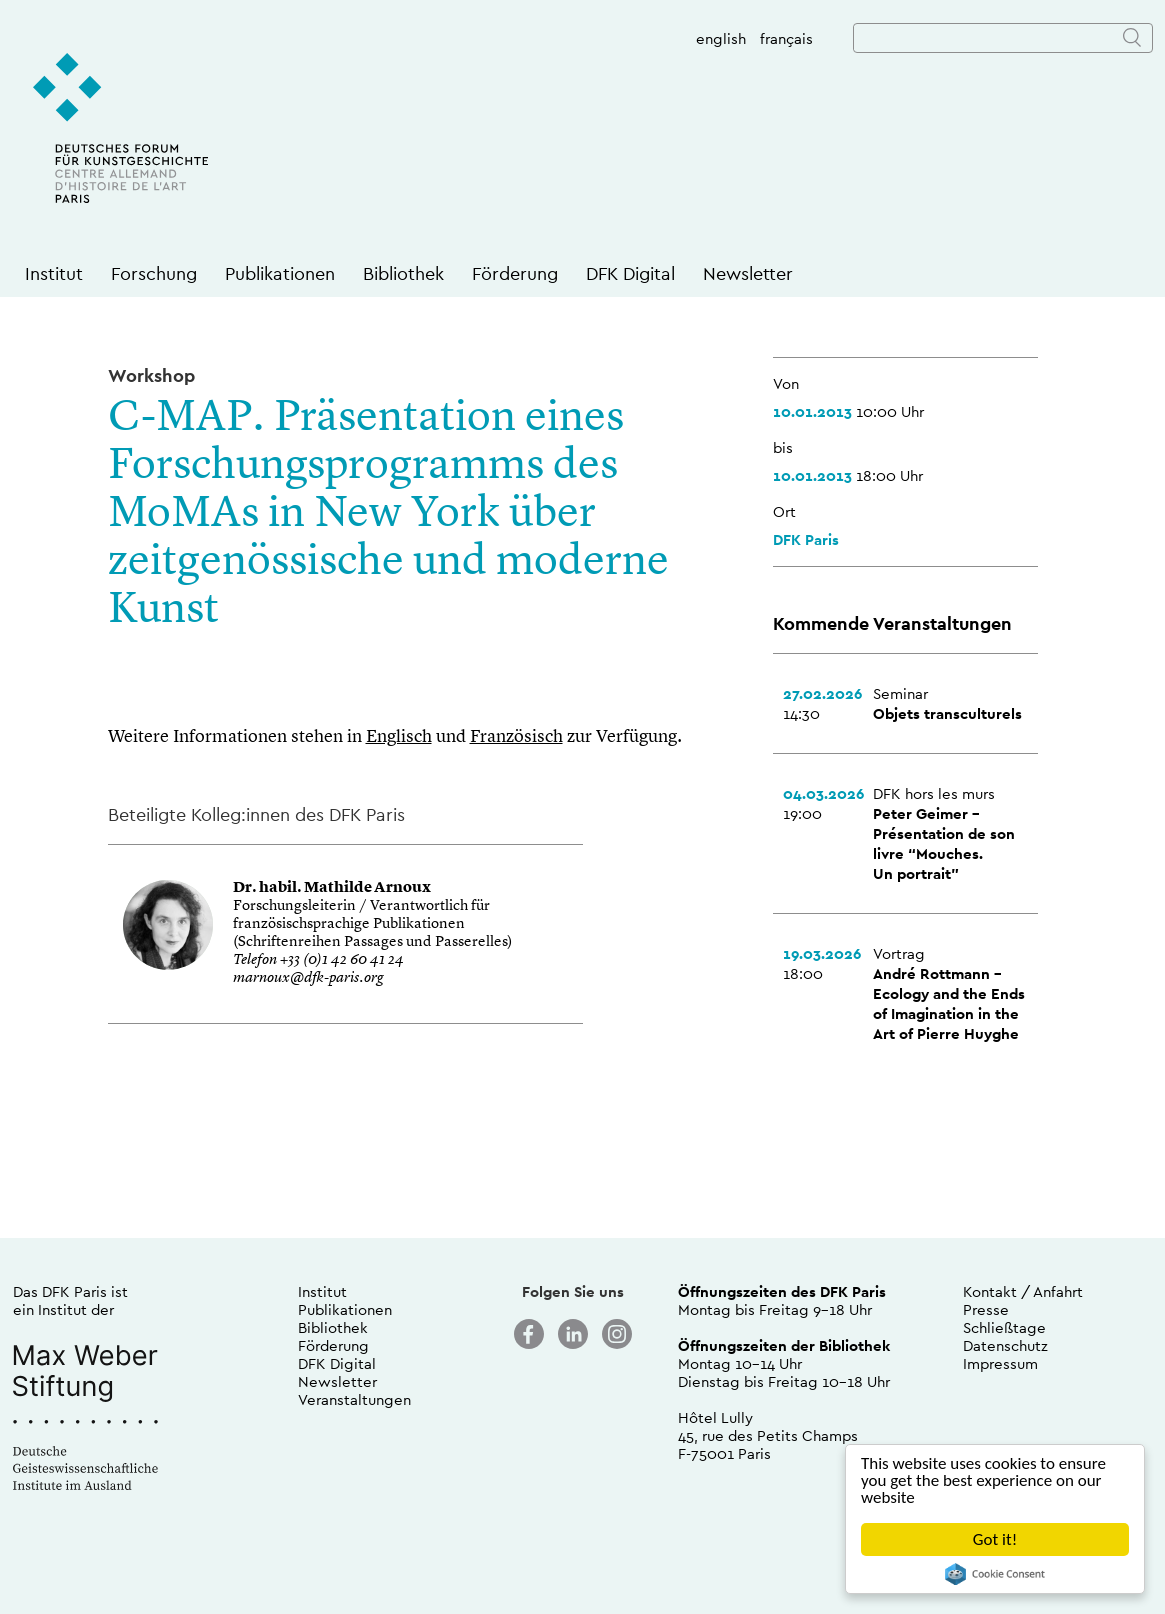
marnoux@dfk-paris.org (308, 978)
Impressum (1000, 1363)
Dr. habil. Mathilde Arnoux (332, 888)
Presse (986, 1309)
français (786, 38)
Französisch (516, 737)
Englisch (399, 737)
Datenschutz (1005, 1345)
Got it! (995, 1539)
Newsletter (748, 273)
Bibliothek (403, 273)
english (721, 38)
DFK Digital (630, 273)
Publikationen (280, 273)
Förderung (515, 273)
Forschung (154, 273)
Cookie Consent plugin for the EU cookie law (995, 1574)
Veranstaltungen (354, 1399)
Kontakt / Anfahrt (1023, 1291)
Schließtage (1004, 1327)
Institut (54, 273)
